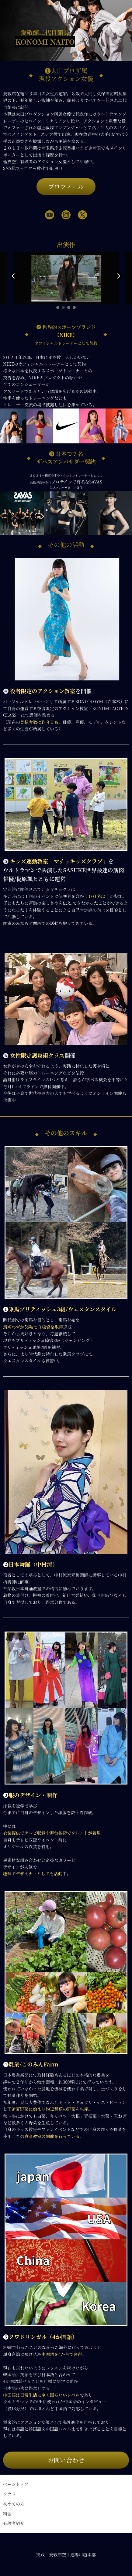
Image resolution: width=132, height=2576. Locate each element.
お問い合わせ (66, 2460)
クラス (9, 2494)
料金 (7, 2513)
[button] (57, 307)
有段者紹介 (13, 2523)
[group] (66, 278)
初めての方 (13, 2504)
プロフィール (66, 186)
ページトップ (15, 2484)
